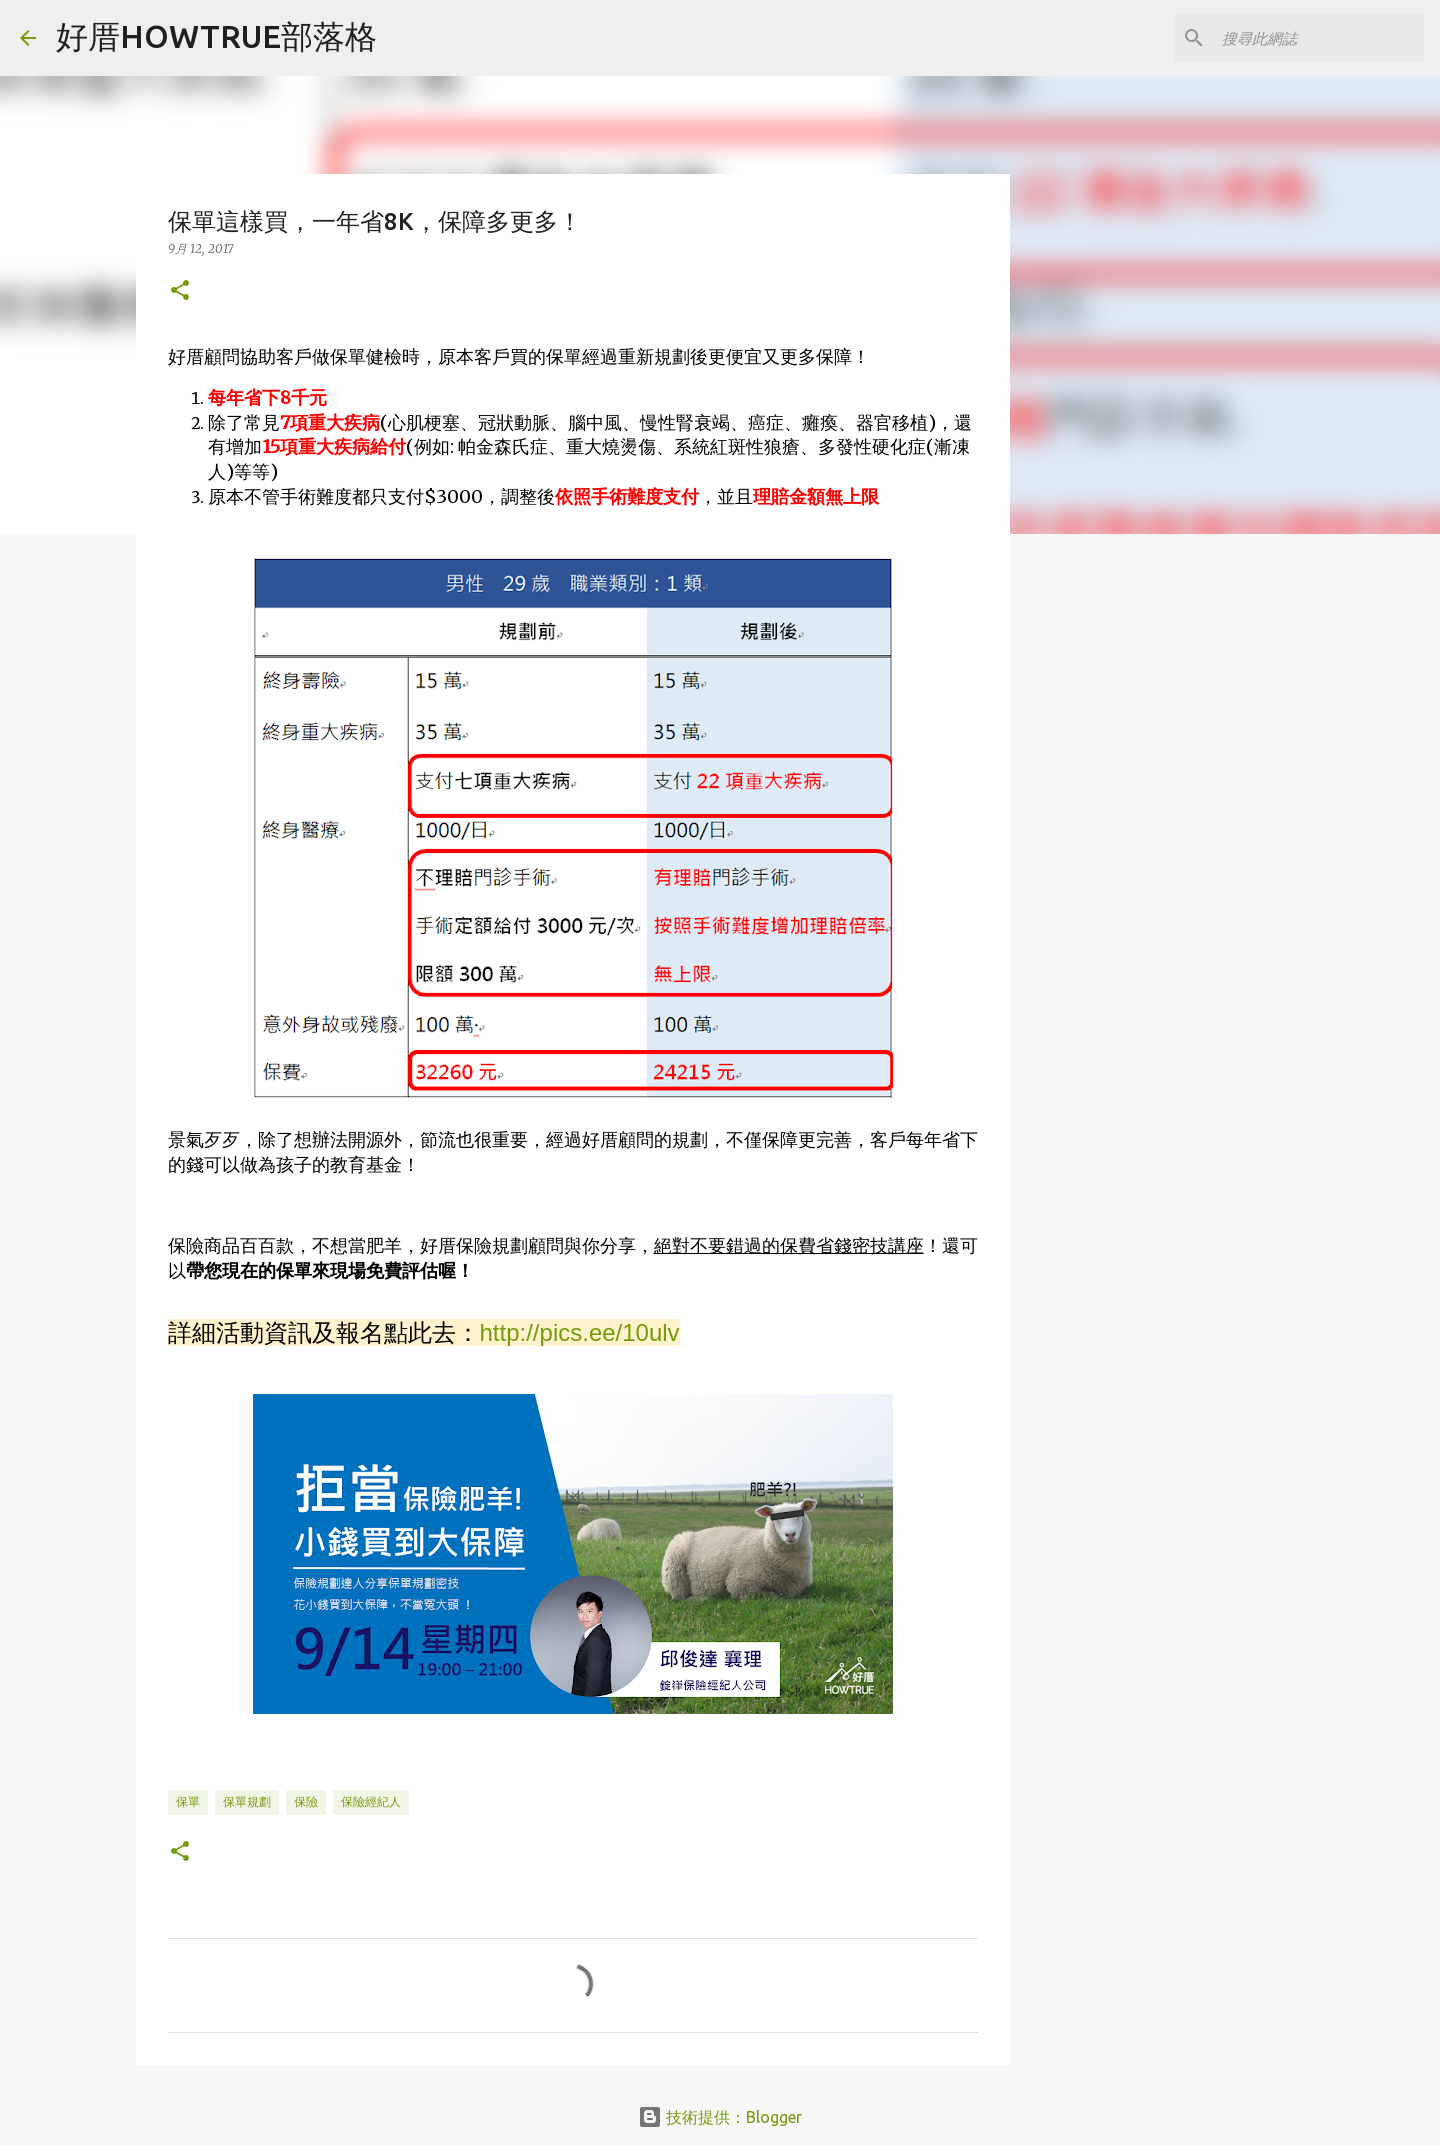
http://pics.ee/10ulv (580, 1332)
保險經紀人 (371, 1801)
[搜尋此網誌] (1319, 38)
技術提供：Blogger (720, 2117)
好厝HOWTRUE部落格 (216, 36)
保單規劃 (247, 1801)
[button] (180, 291)
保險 (306, 1801)
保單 (188, 1801)
